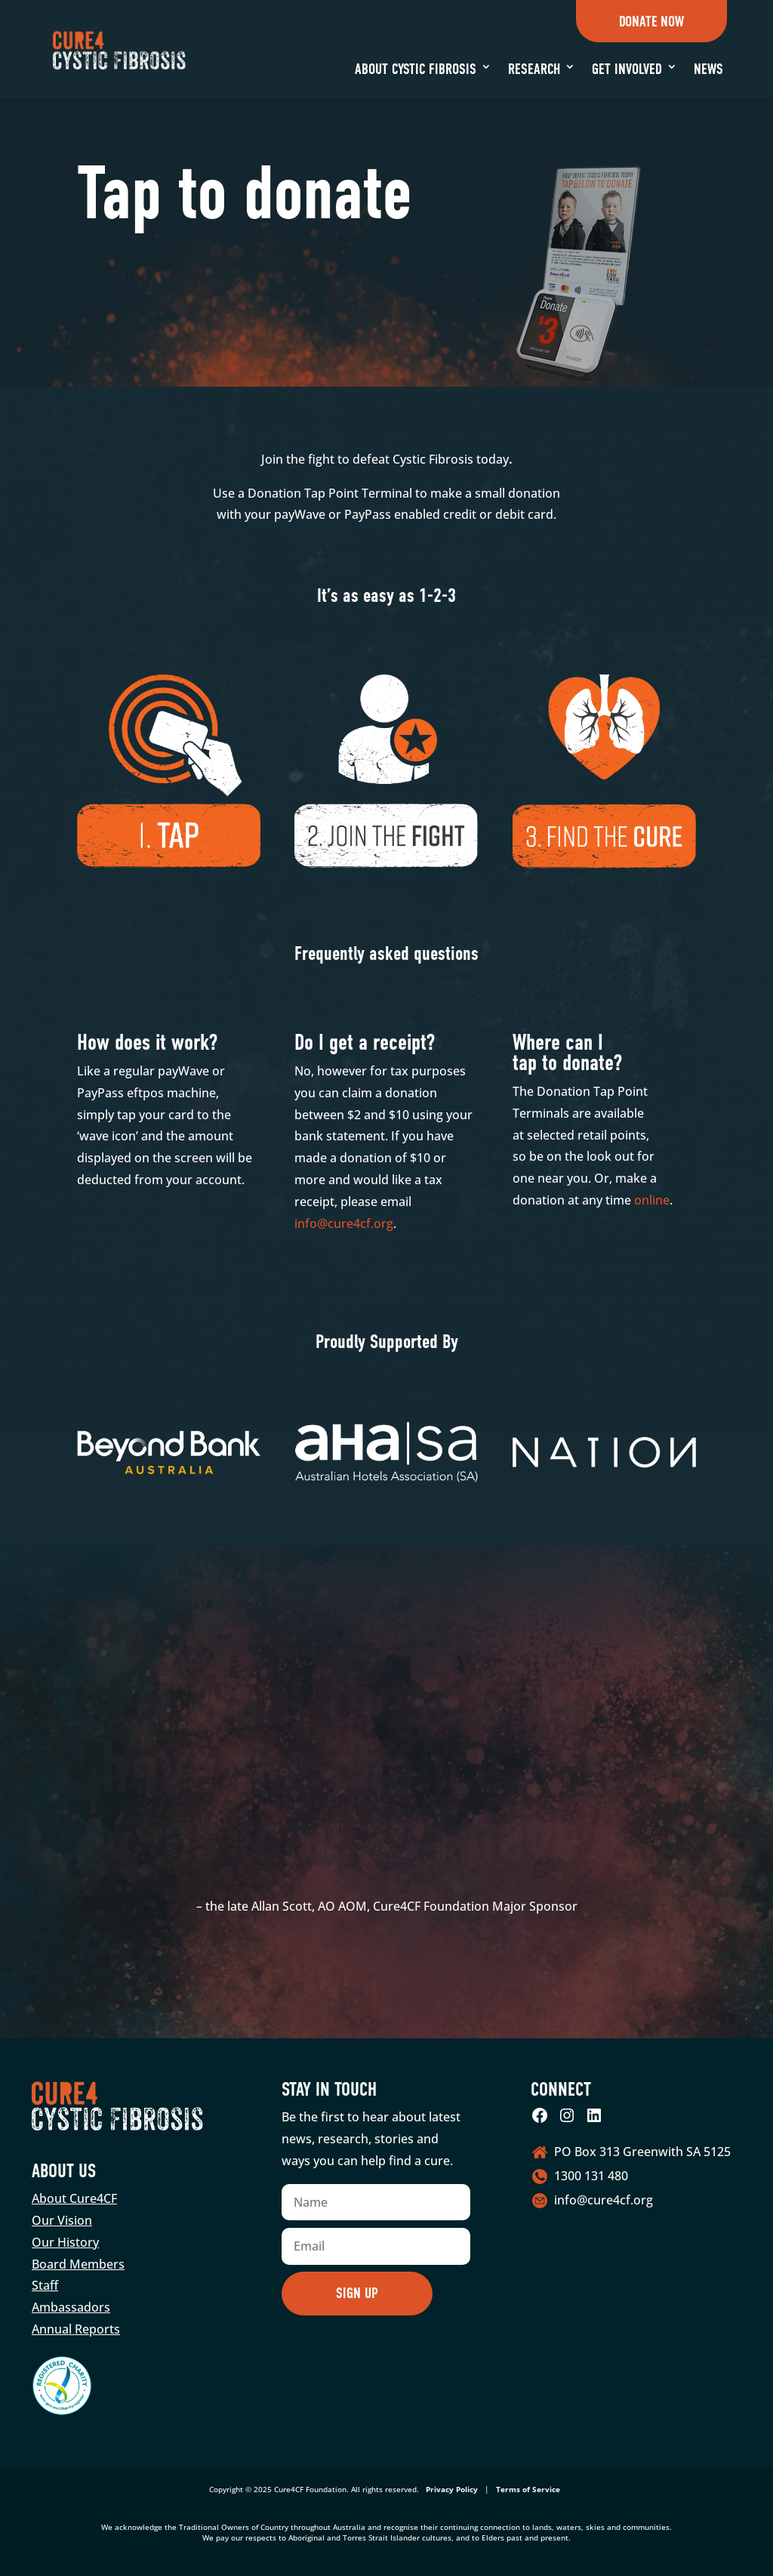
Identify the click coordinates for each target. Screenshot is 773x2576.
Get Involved (627, 69)
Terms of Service (528, 2489)
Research (534, 69)
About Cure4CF (74, 2198)
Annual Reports (76, 2329)
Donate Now (651, 21)
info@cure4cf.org (343, 1223)
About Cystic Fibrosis (415, 69)
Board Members (78, 2264)
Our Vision (62, 2220)
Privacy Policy (452, 2489)
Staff (45, 2285)
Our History (65, 2242)
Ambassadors (71, 2307)
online (652, 1200)
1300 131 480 (591, 2175)
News (708, 69)
